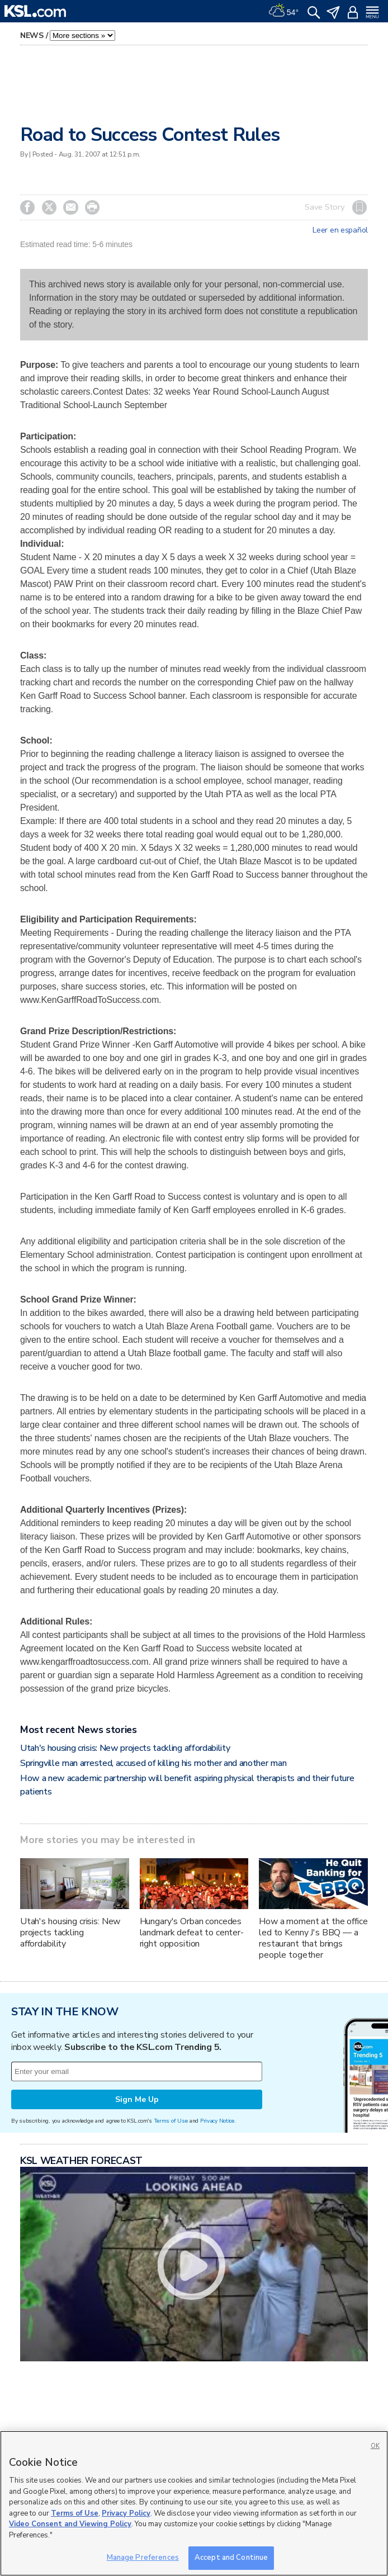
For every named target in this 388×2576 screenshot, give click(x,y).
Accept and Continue (231, 2558)
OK (375, 2446)
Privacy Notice (217, 2120)
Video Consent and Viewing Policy (70, 2524)
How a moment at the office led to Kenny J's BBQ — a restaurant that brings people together (313, 1938)
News (32, 35)
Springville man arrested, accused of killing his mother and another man (153, 1763)
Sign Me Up (137, 2099)
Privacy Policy (126, 2513)
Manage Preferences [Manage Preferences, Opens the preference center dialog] (143, 2558)
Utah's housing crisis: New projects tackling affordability (125, 1748)
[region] (194, 2503)
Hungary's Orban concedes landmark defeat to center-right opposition (192, 1932)
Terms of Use (171, 2120)
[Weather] (283, 11)
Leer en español (340, 230)
